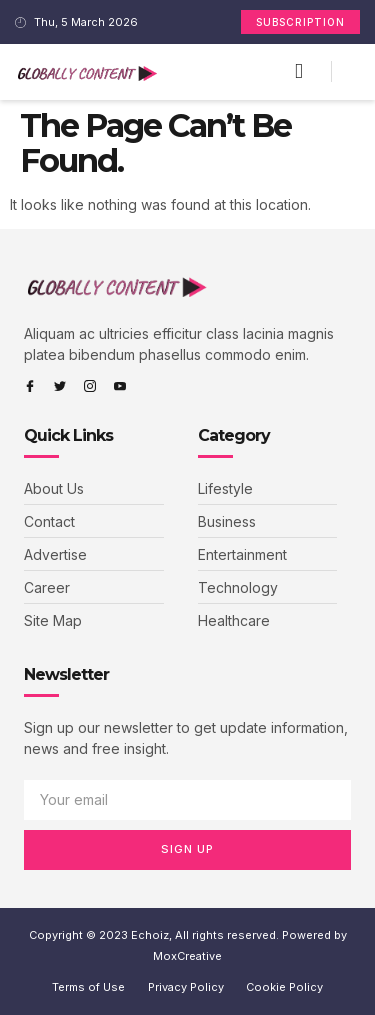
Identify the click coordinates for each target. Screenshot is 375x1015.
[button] (299, 72)
